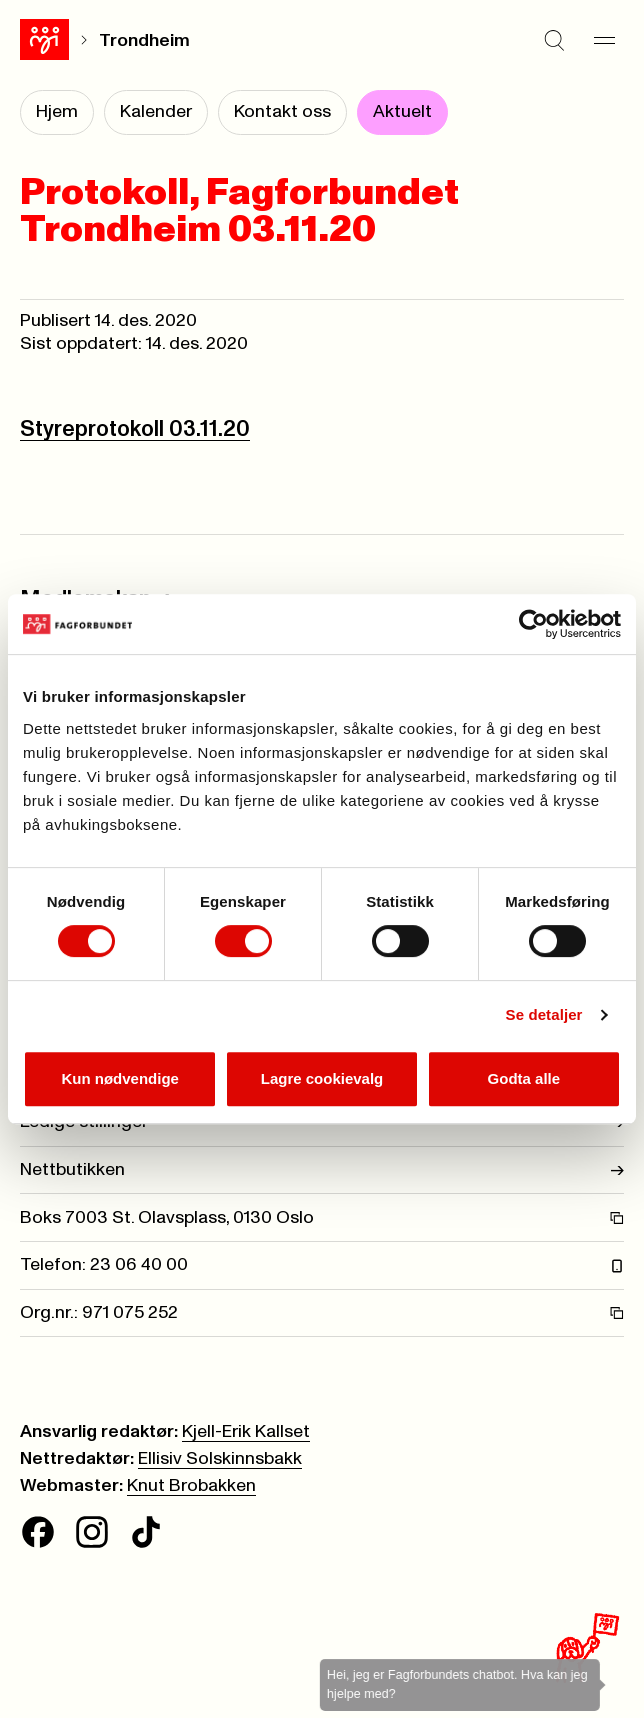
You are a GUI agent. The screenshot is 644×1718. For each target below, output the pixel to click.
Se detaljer (544, 1014)
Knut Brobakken (191, 1486)
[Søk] (554, 40)
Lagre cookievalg (322, 1078)
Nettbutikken (322, 1170)
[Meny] (604, 40)
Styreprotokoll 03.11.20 (135, 429)
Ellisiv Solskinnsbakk (220, 1459)
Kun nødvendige (120, 1078)
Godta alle (524, 1078)
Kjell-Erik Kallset (246, 1432)
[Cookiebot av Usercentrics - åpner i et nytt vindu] (533, 624)
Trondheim (144, 41)
